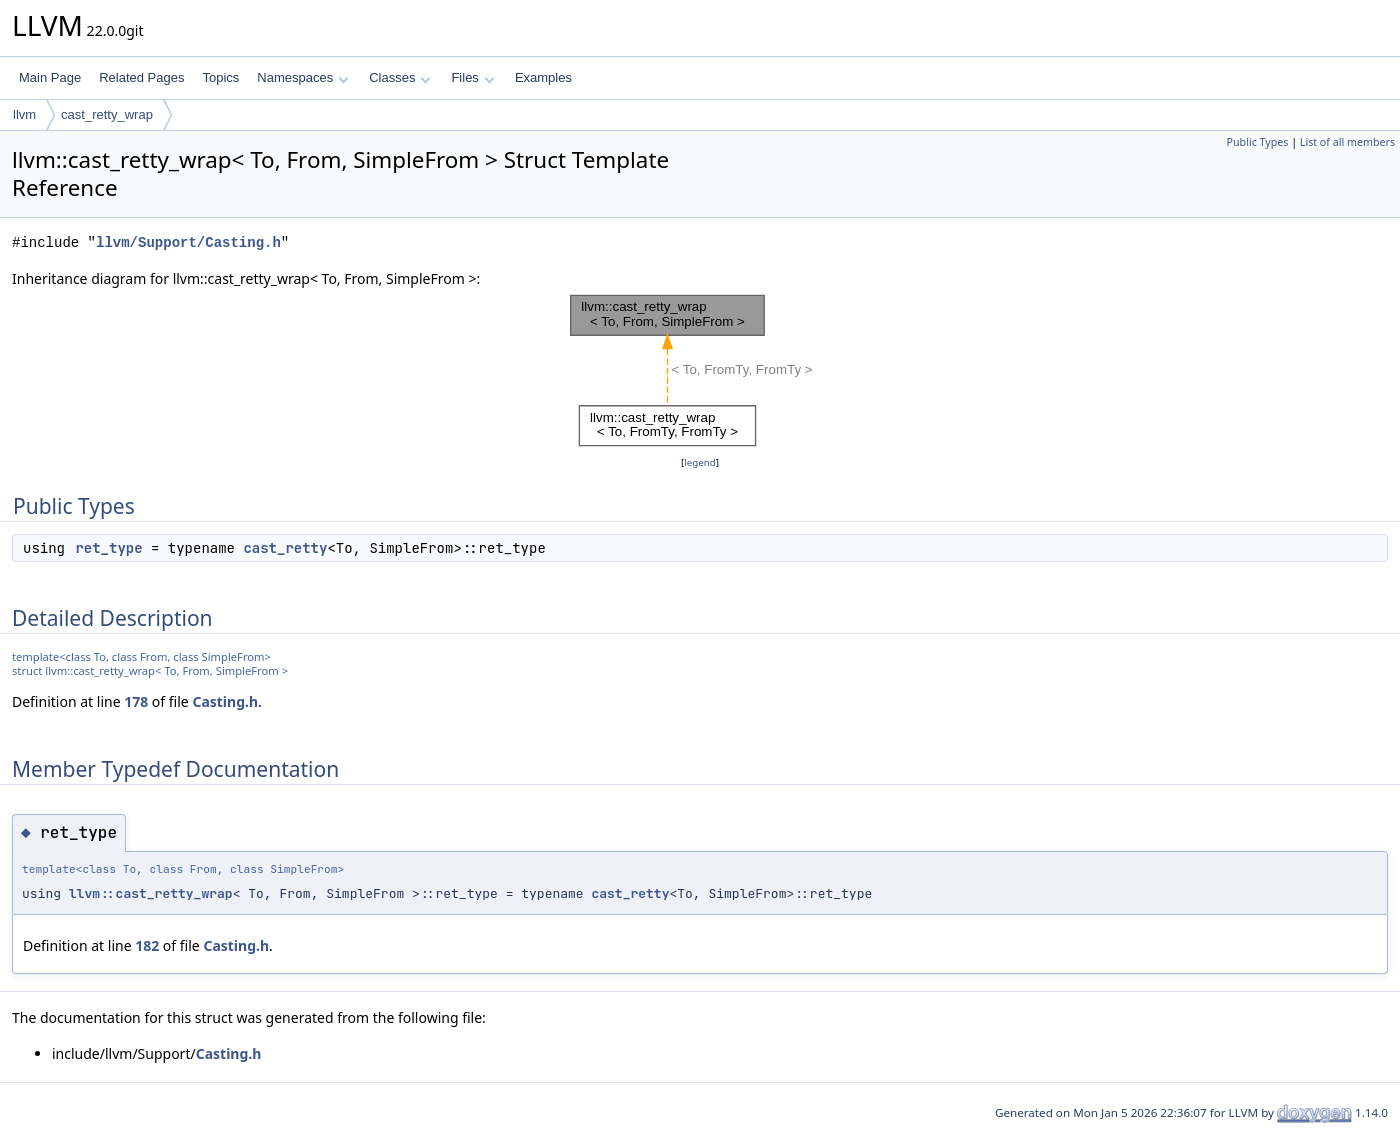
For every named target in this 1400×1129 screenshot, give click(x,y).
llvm (24, 114)
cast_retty (285, 548)
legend (700, 462)
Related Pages (141, 77)
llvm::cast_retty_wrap (151, 893)
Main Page (50, 77)
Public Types (1258, 142)
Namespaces (302, 77)
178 (136, 701)
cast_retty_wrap (107, 114)
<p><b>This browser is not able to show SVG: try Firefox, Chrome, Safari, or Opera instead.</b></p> (700, 371)
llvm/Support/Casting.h (188, 242)
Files (472, 77)
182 (147, 945)
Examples (543, 77)
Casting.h (225, 701)
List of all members (1347, 142)
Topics (220, 77)
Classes (400, 77)
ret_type (108, 548)
